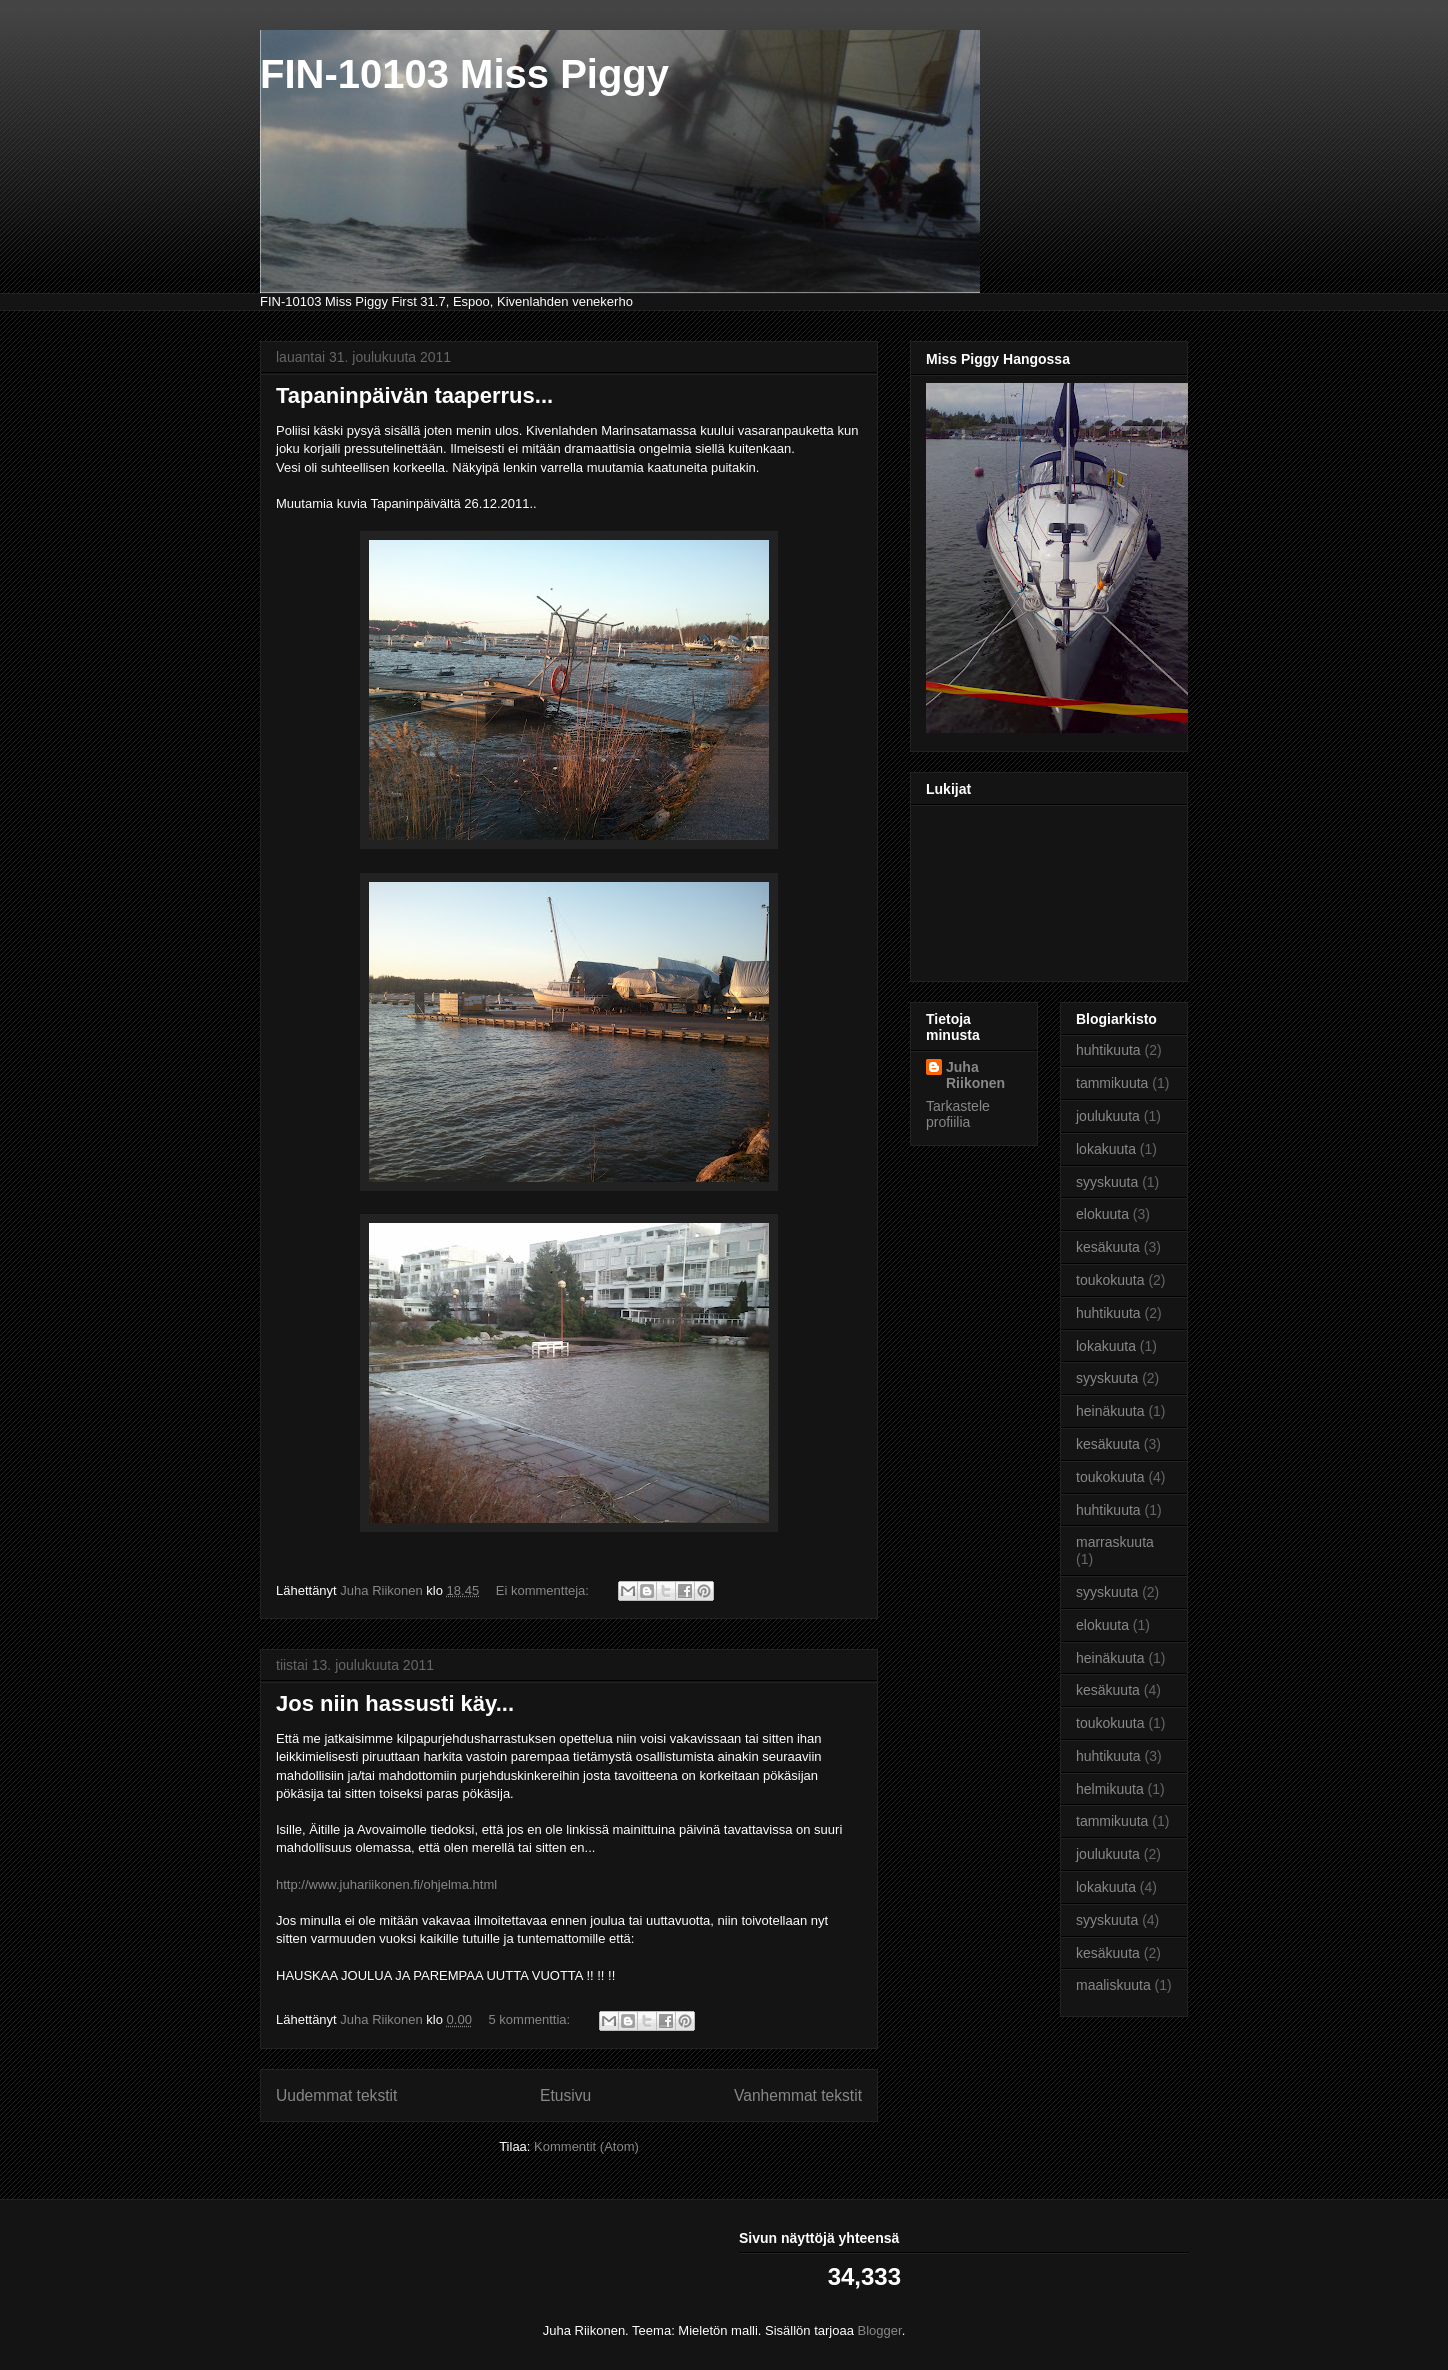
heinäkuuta (1110, 1411)
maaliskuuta (1113, 1985)
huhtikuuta (1108, 1050)
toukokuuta (1110, 1280)
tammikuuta (1112, 1083)
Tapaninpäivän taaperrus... (414, 395)
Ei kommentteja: (544, 1590)
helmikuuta (1110, 1789)
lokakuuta (1106, 1149)
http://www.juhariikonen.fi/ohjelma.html (386, 1884)
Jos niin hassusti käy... (395, 1703)
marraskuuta (1115, 1542)
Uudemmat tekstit (336, 2095)
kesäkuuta (1108, 1247)
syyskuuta (1107, 1182)
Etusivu (565, 2095)
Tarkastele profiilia (958, 1114)
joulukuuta (1108, 1116)
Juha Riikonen (975, 1075)
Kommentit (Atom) (586, 2146)
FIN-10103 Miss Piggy (464, 74)
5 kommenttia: (531, 2019)
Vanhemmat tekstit (798, 2095)
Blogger (880, 2330)
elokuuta (1102, 1214)
